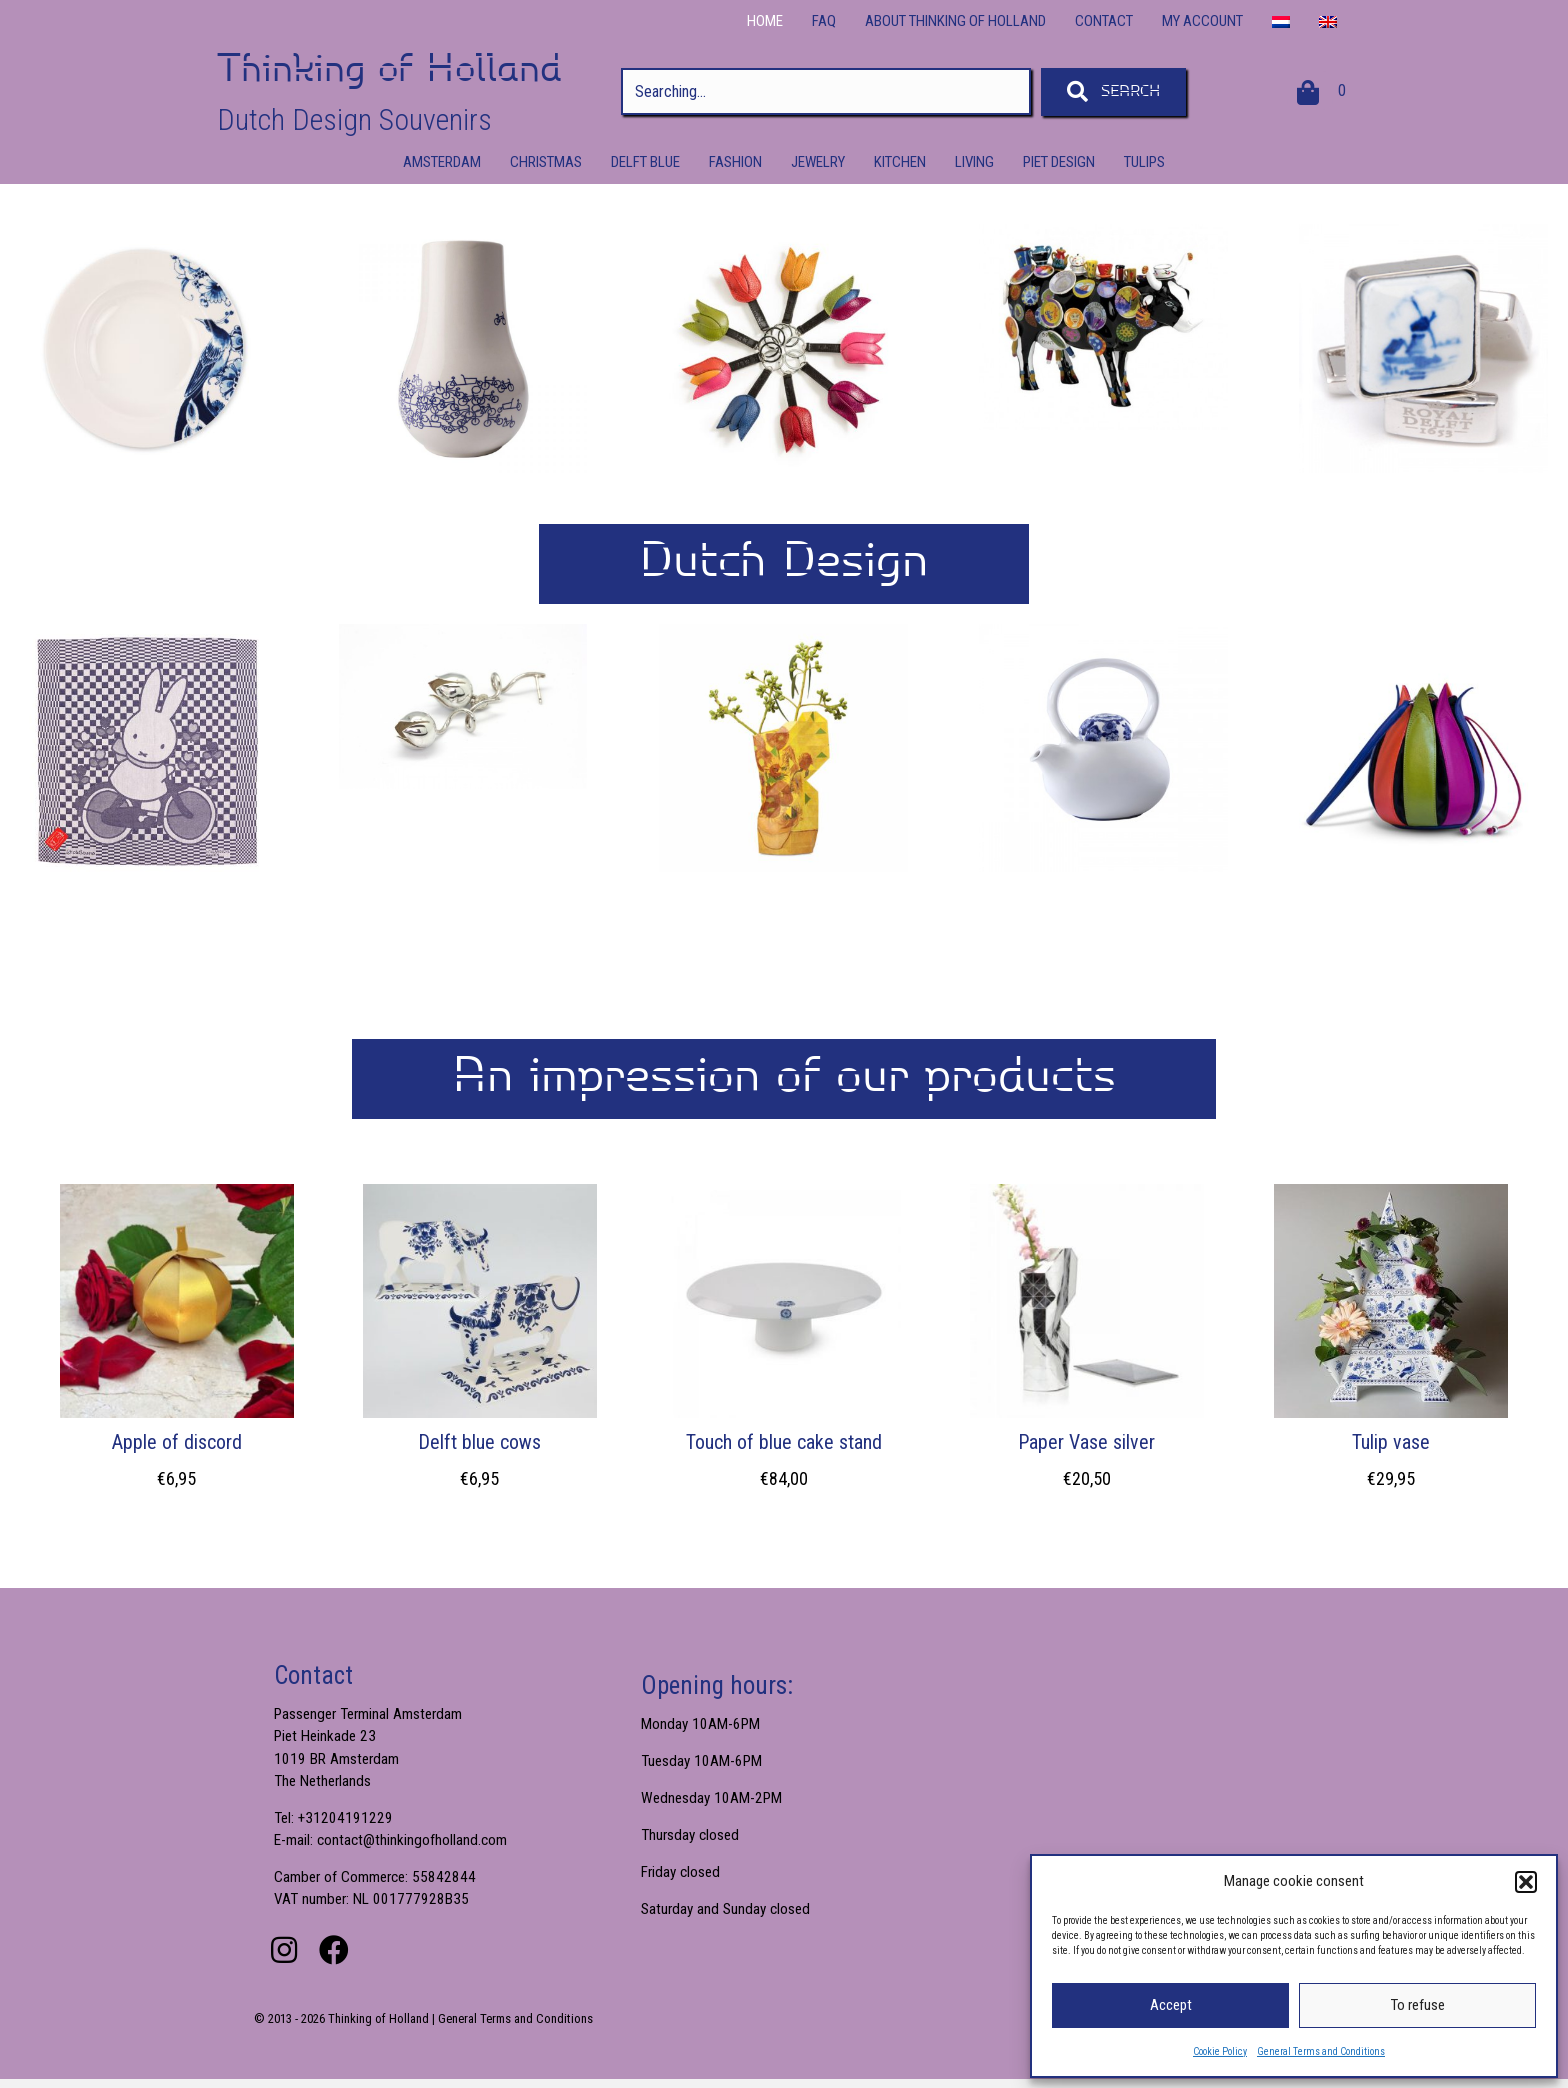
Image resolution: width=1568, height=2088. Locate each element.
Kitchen (900, 162)
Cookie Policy (1220, 2051)
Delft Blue (645, 162)
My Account (1202, 21)
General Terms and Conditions (1321, 2051)
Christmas (546, 162)
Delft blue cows (479, 1442)
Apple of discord (177, 1442)
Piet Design (1059, 162)
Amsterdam (442, 162)
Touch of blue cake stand (784, 1442)
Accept (1171, 2005)
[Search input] (826, 91)
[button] (1526, 1882)
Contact (1104, 21)
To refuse (1418, 2005)
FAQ (824, 21)
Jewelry (818, 162)
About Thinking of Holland (955, 21)
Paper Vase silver (1086, 1442)
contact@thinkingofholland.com (416, 1845)
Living (974, 162)
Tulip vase (1391, 1442)
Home (765, 21)
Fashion (735, 162)
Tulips (1144, 162)
